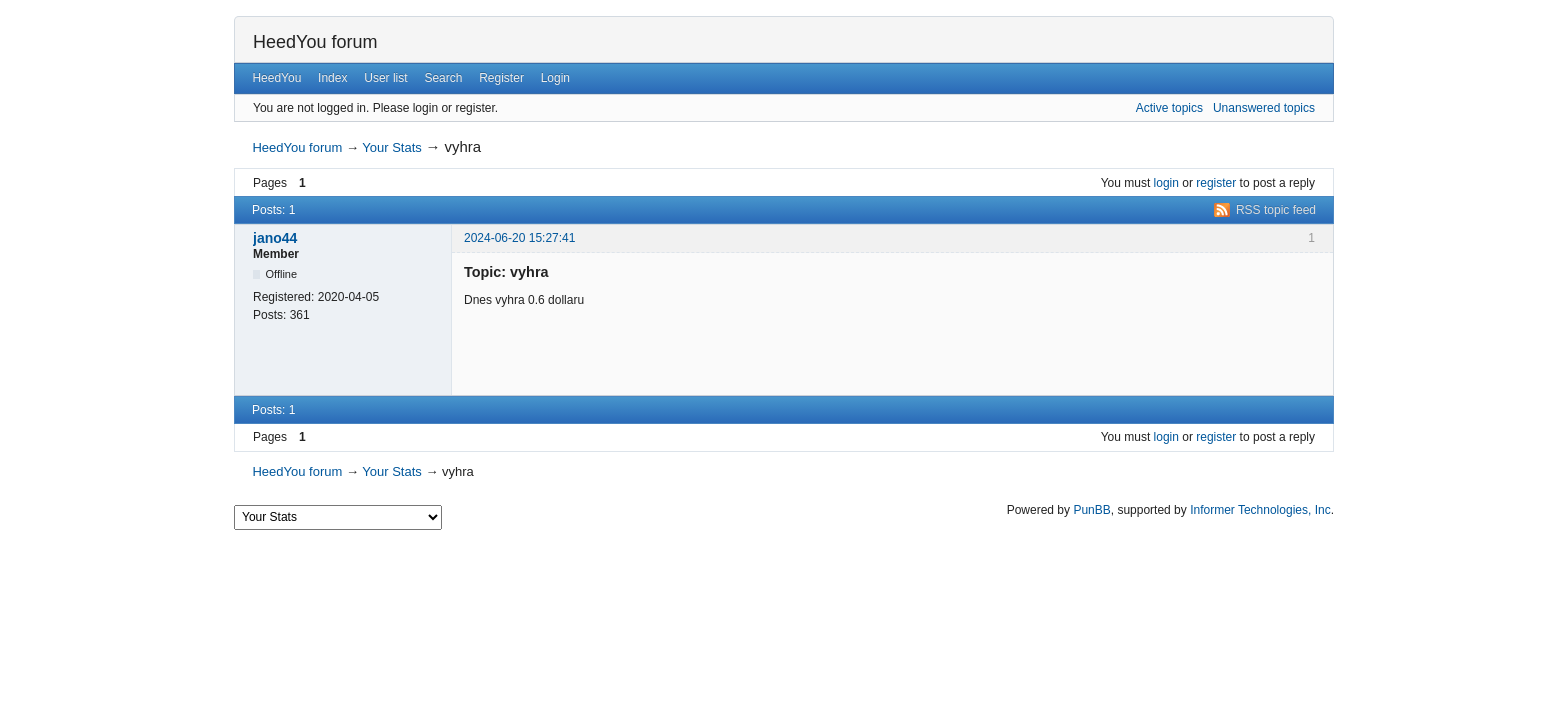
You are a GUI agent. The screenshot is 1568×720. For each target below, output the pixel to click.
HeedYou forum (315, 42)
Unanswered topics (1264, 108)
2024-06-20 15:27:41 (519, 238)
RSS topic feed (1276, 210)
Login (555, 78)
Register (501, 78)
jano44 (275, 238)
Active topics (1169, 108)
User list (385, 78)
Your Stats (392, 147)
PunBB (1091, 510)
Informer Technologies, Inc (1260, 510)
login (1166, 183)
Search (443, 78)
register (1216, 183)
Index (332, 78)
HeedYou (276, 78)
